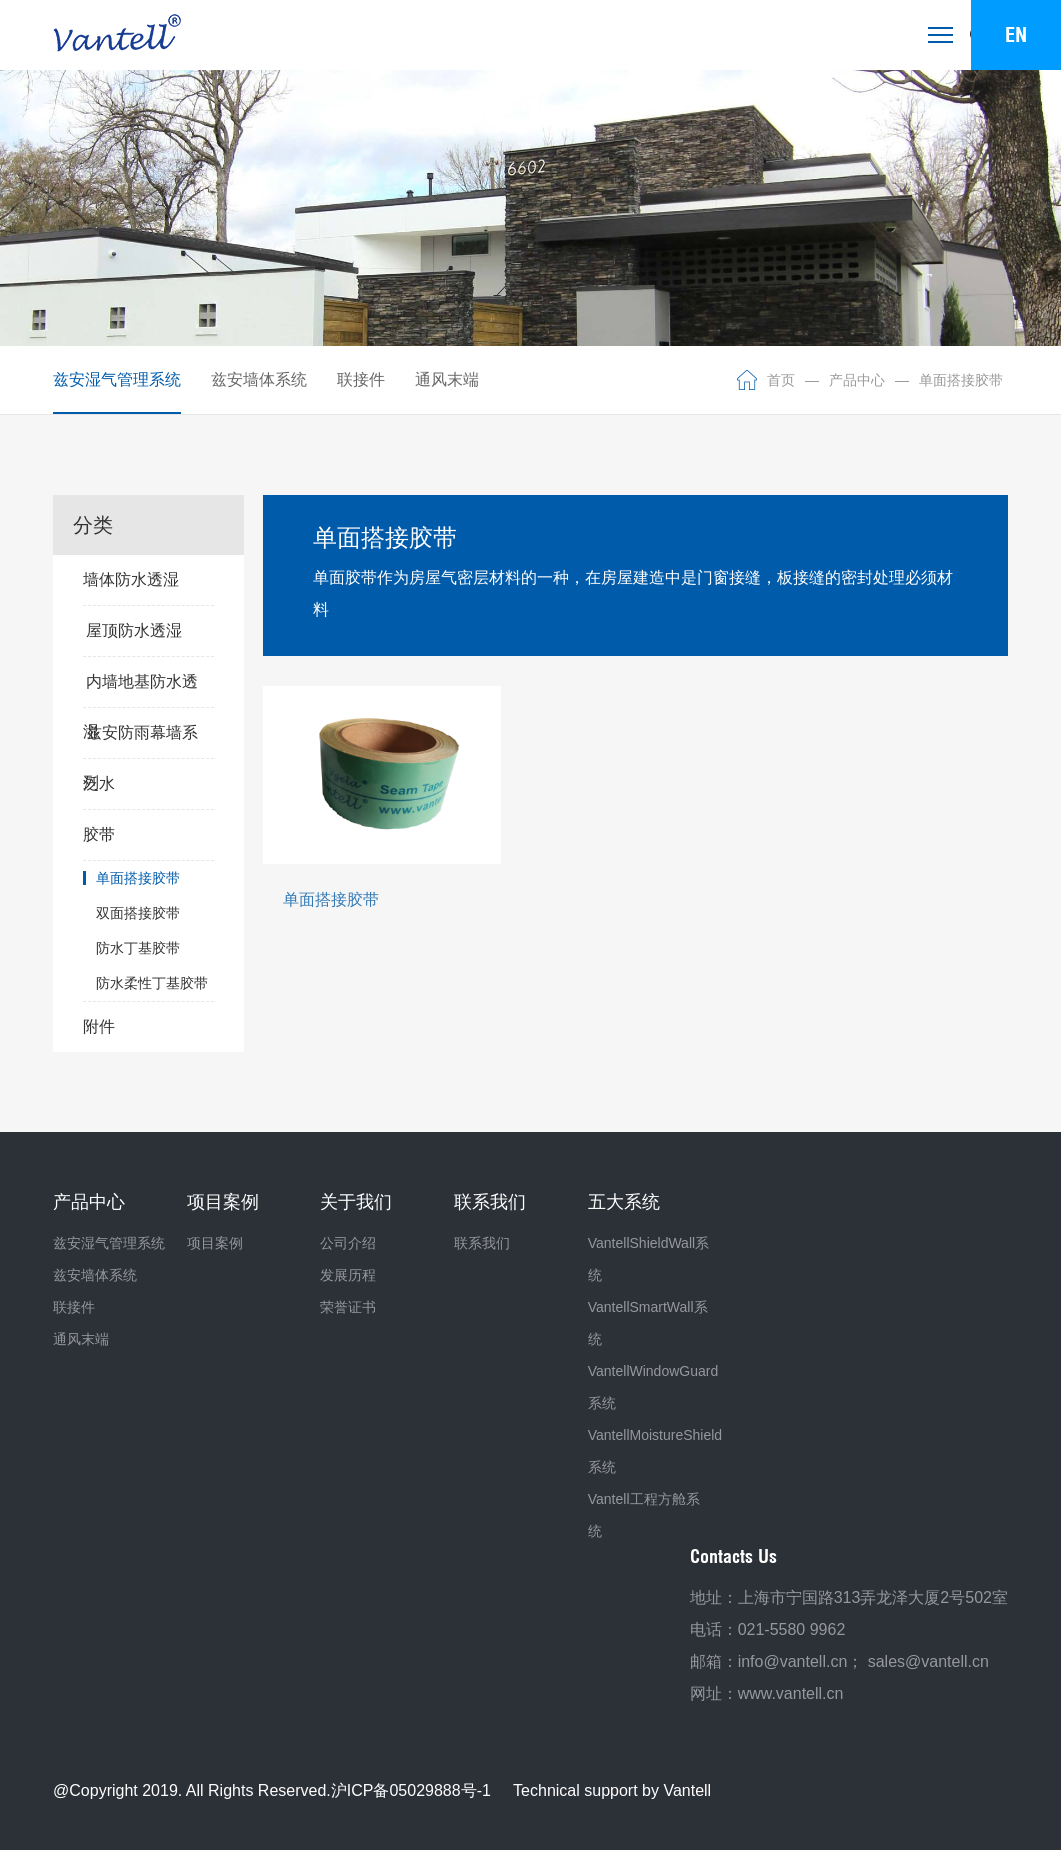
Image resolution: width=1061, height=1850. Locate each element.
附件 (148, 1027)
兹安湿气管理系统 (117, 379)
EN (1016, 34)
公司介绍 (348, 1243)
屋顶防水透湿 (134, 630)
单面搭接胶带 (961, 380)
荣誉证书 (348, 1307)
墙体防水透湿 (148, 580)
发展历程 (348, 1275)
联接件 (361, 379)
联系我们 (482, 1243)
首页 (781, 380)
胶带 (148, 835)
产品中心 (857, 380)
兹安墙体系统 (259, 379)
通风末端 (447, 379)
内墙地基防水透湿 (140, 690)
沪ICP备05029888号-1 (411, 1790)
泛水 (148, 784)
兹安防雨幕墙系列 (140, 741)
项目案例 (215, 1243)
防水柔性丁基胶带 (152, 983)
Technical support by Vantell (612, 1790)
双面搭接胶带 (138, 913)
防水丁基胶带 (138, 948)
